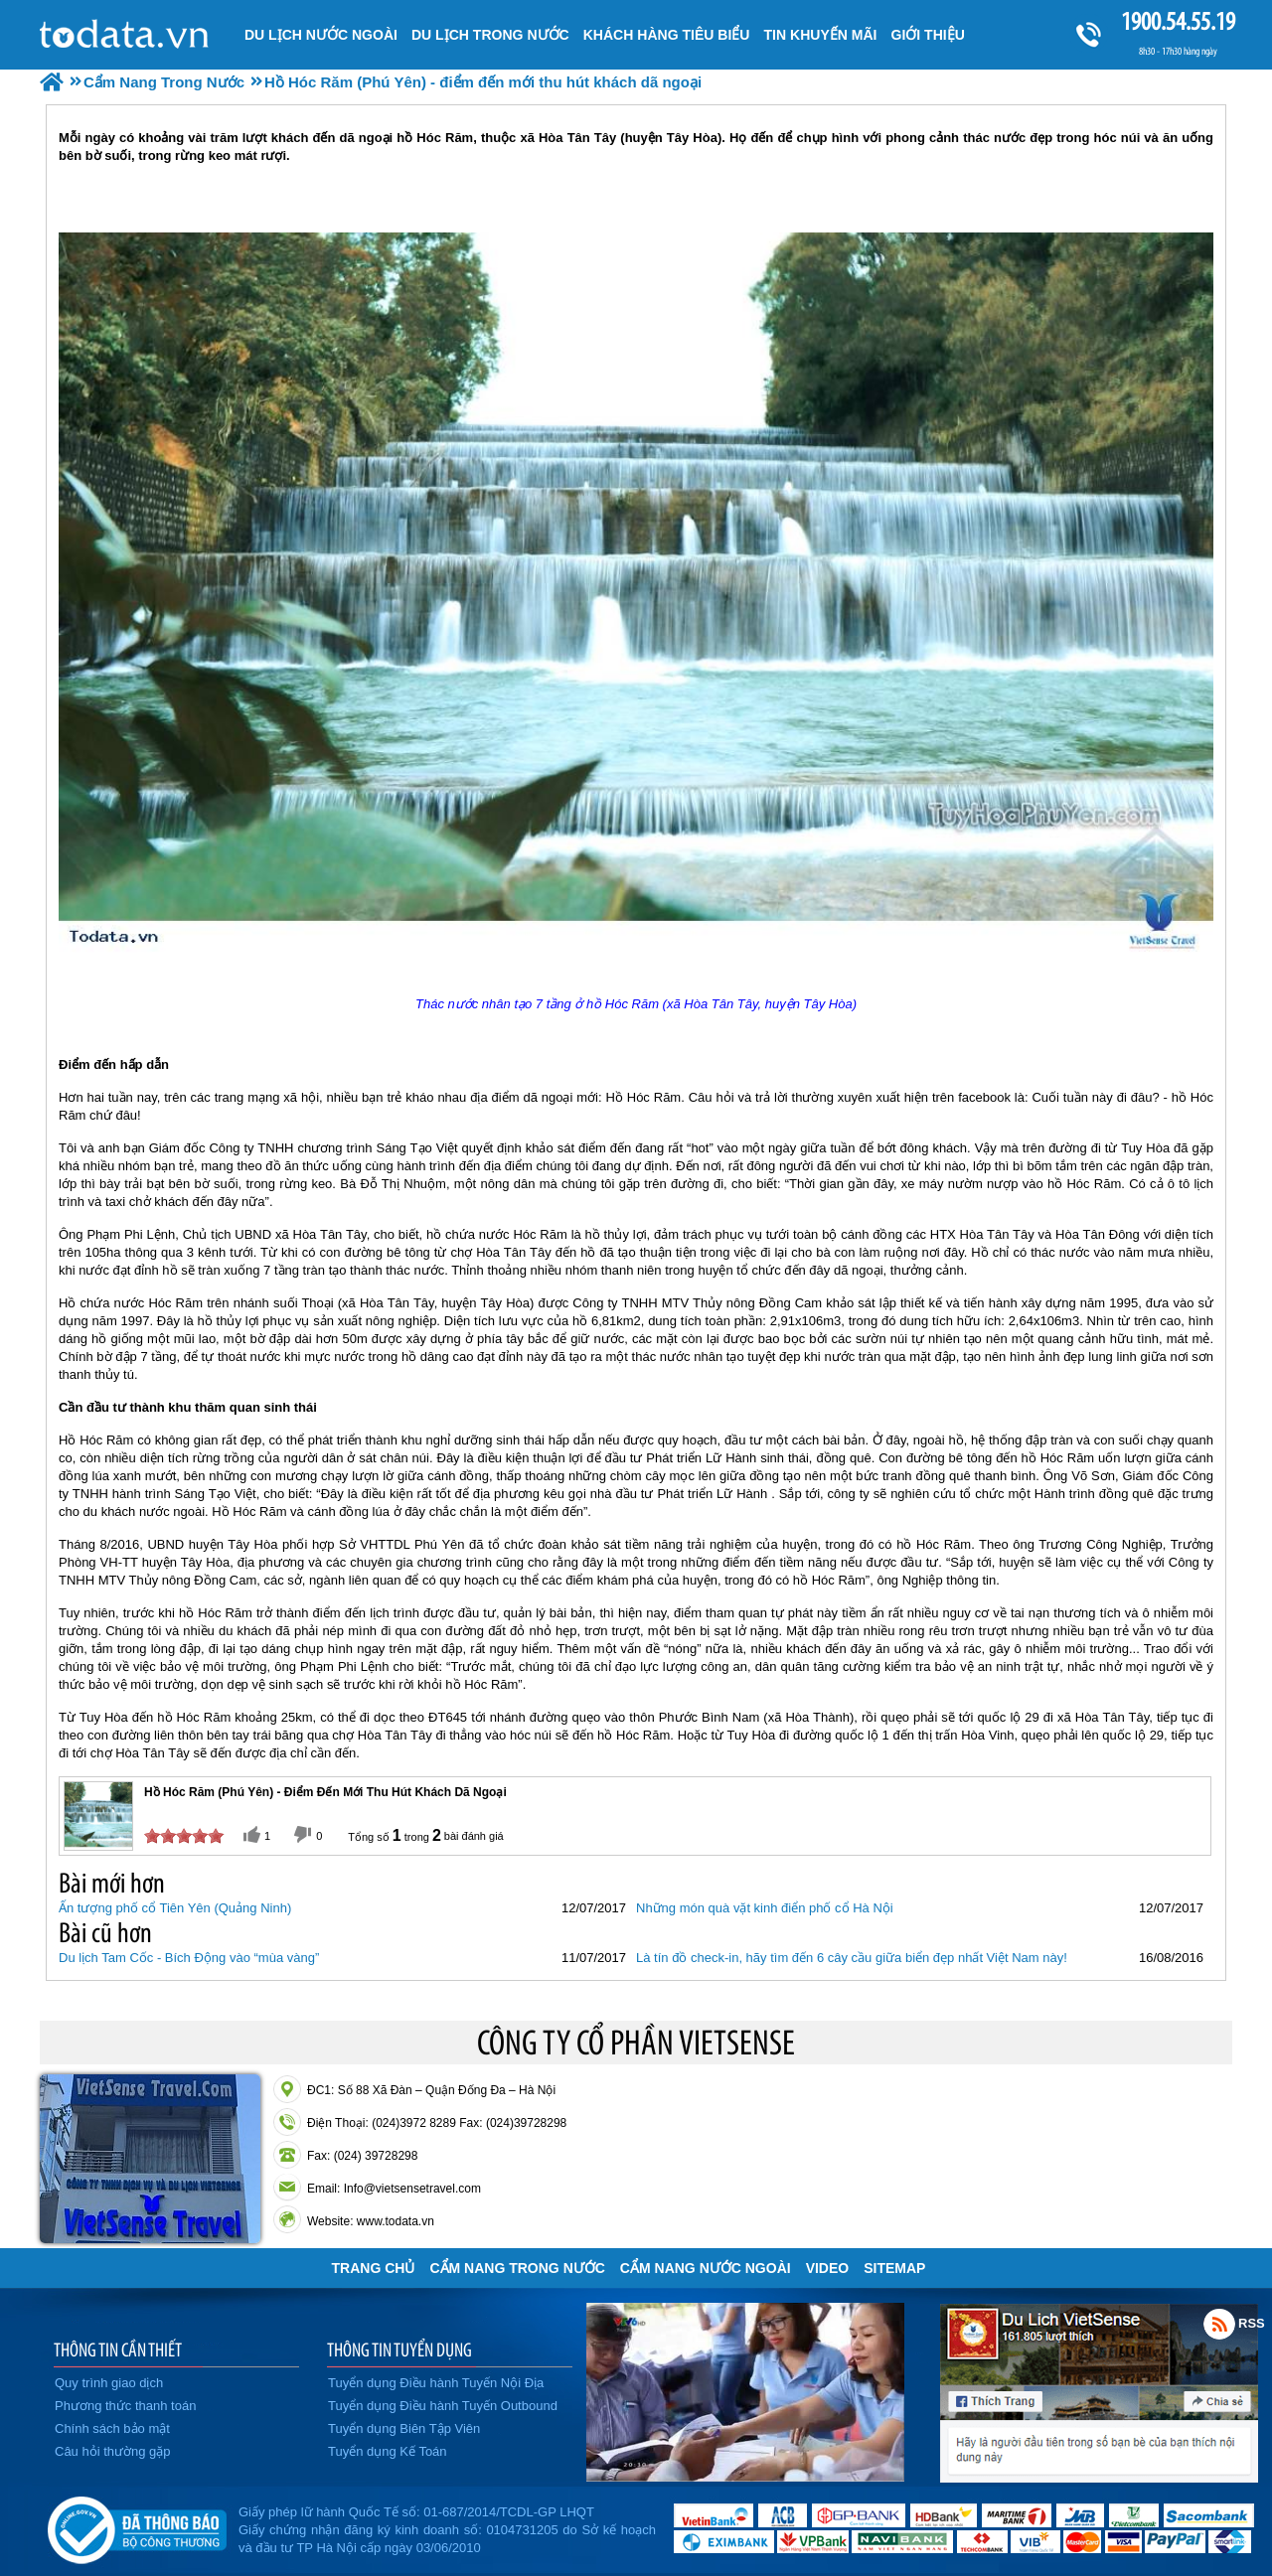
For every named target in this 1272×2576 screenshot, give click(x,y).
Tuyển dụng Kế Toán (387, 2451)
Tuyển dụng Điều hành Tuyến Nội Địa (436, 2382)
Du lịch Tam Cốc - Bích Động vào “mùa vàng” (189, 1957)
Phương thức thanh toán (125, 2405)
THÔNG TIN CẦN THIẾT (118, 2349)
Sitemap (894, 2268)
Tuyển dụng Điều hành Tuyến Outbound (442, 2405)
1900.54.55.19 (1177, 21)
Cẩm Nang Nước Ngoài (705, 2268)
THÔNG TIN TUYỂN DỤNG (399, 2349)
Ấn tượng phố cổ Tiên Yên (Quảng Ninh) (175, 1907)
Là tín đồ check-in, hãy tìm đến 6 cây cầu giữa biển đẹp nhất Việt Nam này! (851, 1957)
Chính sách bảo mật (112, 2428)
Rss (1219, 2324)
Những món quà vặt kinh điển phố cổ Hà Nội (764, 1907)
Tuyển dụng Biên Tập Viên (404, 2428)
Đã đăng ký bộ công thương (137, 2526)
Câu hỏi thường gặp (113, 2451)
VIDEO (828, 2268)
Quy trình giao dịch (109, 2382)
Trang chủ (373, 2268)
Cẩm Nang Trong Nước (516, 2268)
